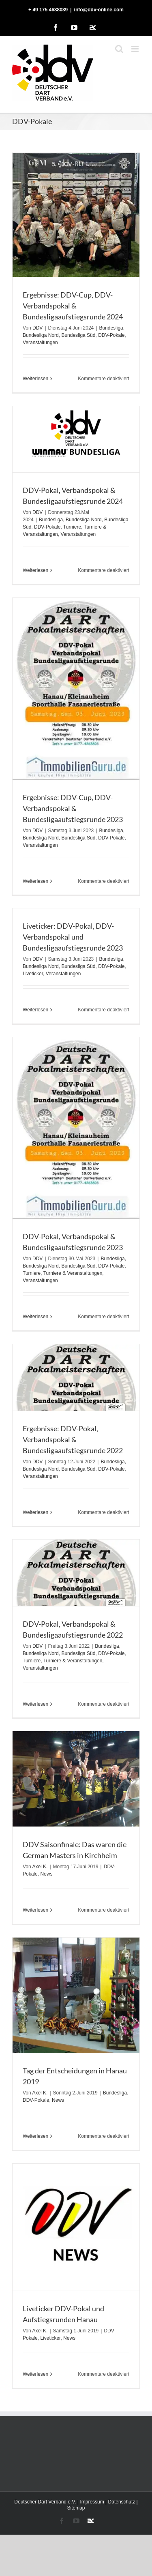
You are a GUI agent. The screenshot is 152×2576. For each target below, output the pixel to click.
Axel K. (39, 1866)
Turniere (72, 527)
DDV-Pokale (111, 335)
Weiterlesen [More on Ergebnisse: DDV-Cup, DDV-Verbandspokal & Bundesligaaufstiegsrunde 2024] (35, 378)
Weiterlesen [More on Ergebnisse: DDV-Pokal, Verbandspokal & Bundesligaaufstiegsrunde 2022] (35, 1512)
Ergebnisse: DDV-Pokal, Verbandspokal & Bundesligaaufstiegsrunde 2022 (73, 1439)
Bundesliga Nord (41, 335)
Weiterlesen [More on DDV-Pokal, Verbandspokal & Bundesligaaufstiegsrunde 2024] (35, 570)
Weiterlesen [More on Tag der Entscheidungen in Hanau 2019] (35, 2136)
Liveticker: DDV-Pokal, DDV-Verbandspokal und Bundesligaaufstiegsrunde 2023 (73, 936)
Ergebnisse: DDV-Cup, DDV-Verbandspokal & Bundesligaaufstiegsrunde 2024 (73, 305)
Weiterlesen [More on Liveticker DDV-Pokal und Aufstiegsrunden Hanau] (35, 2374)
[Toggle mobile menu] (135, 49)
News (46, 1874)
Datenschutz (121, 2502)
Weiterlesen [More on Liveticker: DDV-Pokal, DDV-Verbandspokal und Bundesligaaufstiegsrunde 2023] (35, 1010)
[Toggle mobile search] (119, 49)
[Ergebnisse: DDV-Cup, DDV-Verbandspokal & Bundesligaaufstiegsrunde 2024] (76, 215)
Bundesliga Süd (78, 335)
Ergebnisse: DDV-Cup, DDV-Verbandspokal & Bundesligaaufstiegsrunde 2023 (73, 808)
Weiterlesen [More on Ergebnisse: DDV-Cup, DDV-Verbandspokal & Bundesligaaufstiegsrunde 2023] (35, 881)
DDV (37, 328)
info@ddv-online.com (99, 10)
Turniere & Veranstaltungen (73, 1273)
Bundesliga (111, 328)
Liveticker (33, 973)
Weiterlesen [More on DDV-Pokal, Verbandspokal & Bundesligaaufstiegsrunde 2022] (35, 1704)
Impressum (92, 2502)
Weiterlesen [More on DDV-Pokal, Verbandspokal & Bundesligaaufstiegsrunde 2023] (35, 1316)
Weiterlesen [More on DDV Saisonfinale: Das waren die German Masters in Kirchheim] (35, 1910)
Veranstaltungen (40, 342)
